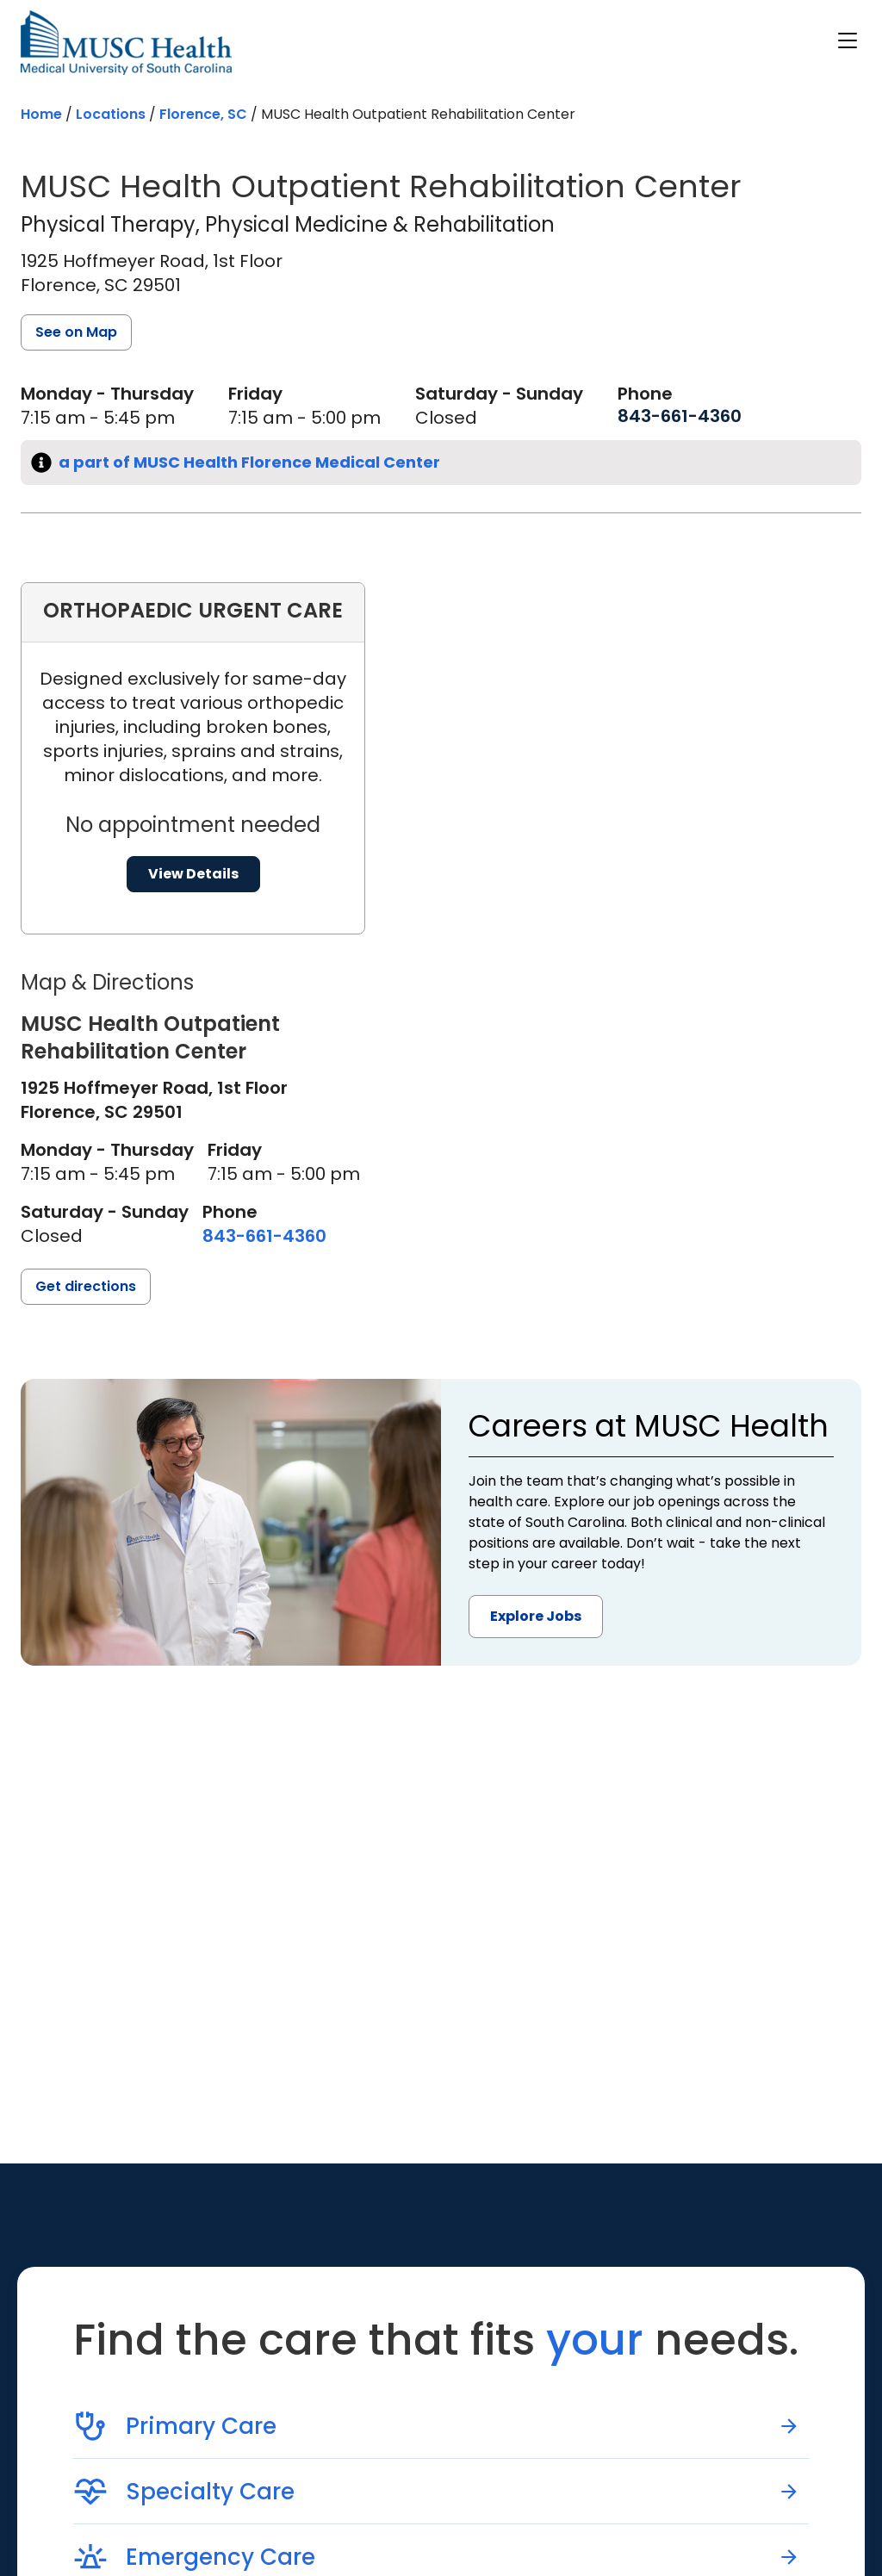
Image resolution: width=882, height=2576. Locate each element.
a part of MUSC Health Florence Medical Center (249, 462)
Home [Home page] (41, 114)
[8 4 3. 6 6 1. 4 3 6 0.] (680, 416)
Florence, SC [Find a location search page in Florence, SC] (203, 114)
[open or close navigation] (847, 40)
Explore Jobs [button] (535, 1616)
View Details (193, 874)
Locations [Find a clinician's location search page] (111, 114)
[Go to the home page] (126, 42)
